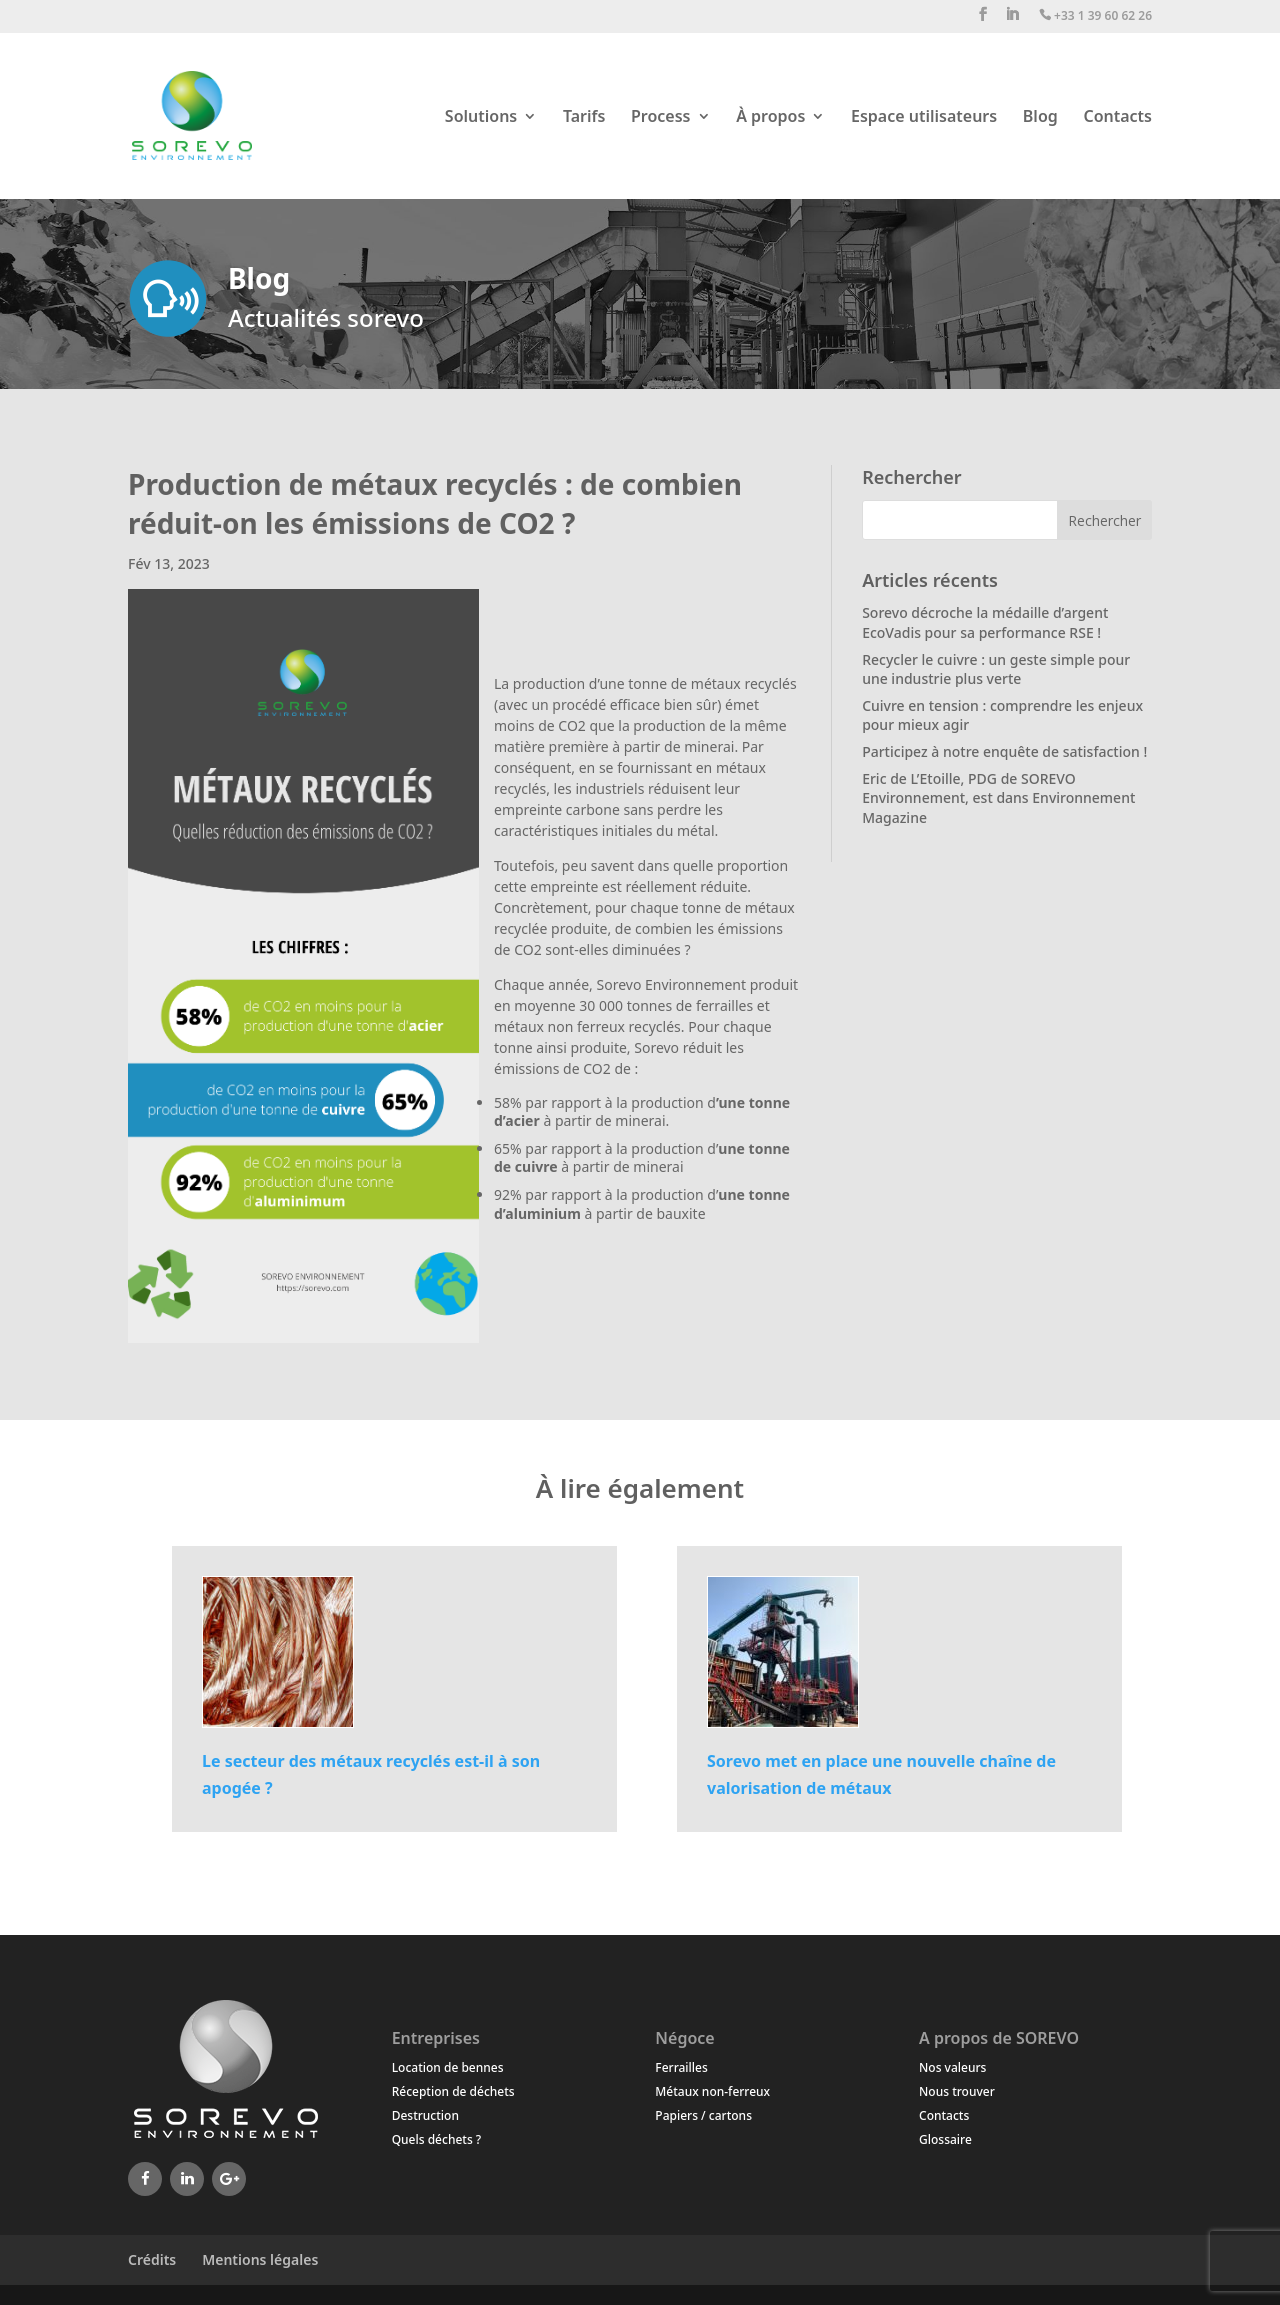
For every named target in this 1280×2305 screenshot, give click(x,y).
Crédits (152, 2259)
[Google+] (229, 2179)
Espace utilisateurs (924, 118)
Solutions (481, 118)
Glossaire (945, 2139)
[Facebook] (145, 2179)
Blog (1040, 118)
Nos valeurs (952, 2067)
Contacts (1117, 118)
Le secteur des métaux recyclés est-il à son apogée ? (371, 1774)
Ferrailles (681, 2067)
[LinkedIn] (187, 2179)
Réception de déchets (453, 2091)
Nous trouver (957, 2091)
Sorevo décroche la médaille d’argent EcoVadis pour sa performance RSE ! (985, 622)
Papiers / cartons (703, 2115)
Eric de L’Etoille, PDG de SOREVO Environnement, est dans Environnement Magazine (998, 798)
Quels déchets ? (437, 2139)
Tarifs (584, 118)
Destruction (425, 2115)
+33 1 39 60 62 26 (1095, 16)
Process (661, 118)
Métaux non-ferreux (712, 2091)
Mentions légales (260, 2259)
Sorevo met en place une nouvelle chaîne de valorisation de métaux (881, 1774)
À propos (770, 118)
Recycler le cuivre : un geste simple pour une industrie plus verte (996, 669)
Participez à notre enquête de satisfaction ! (1004, 751)
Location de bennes (448, 2067)
